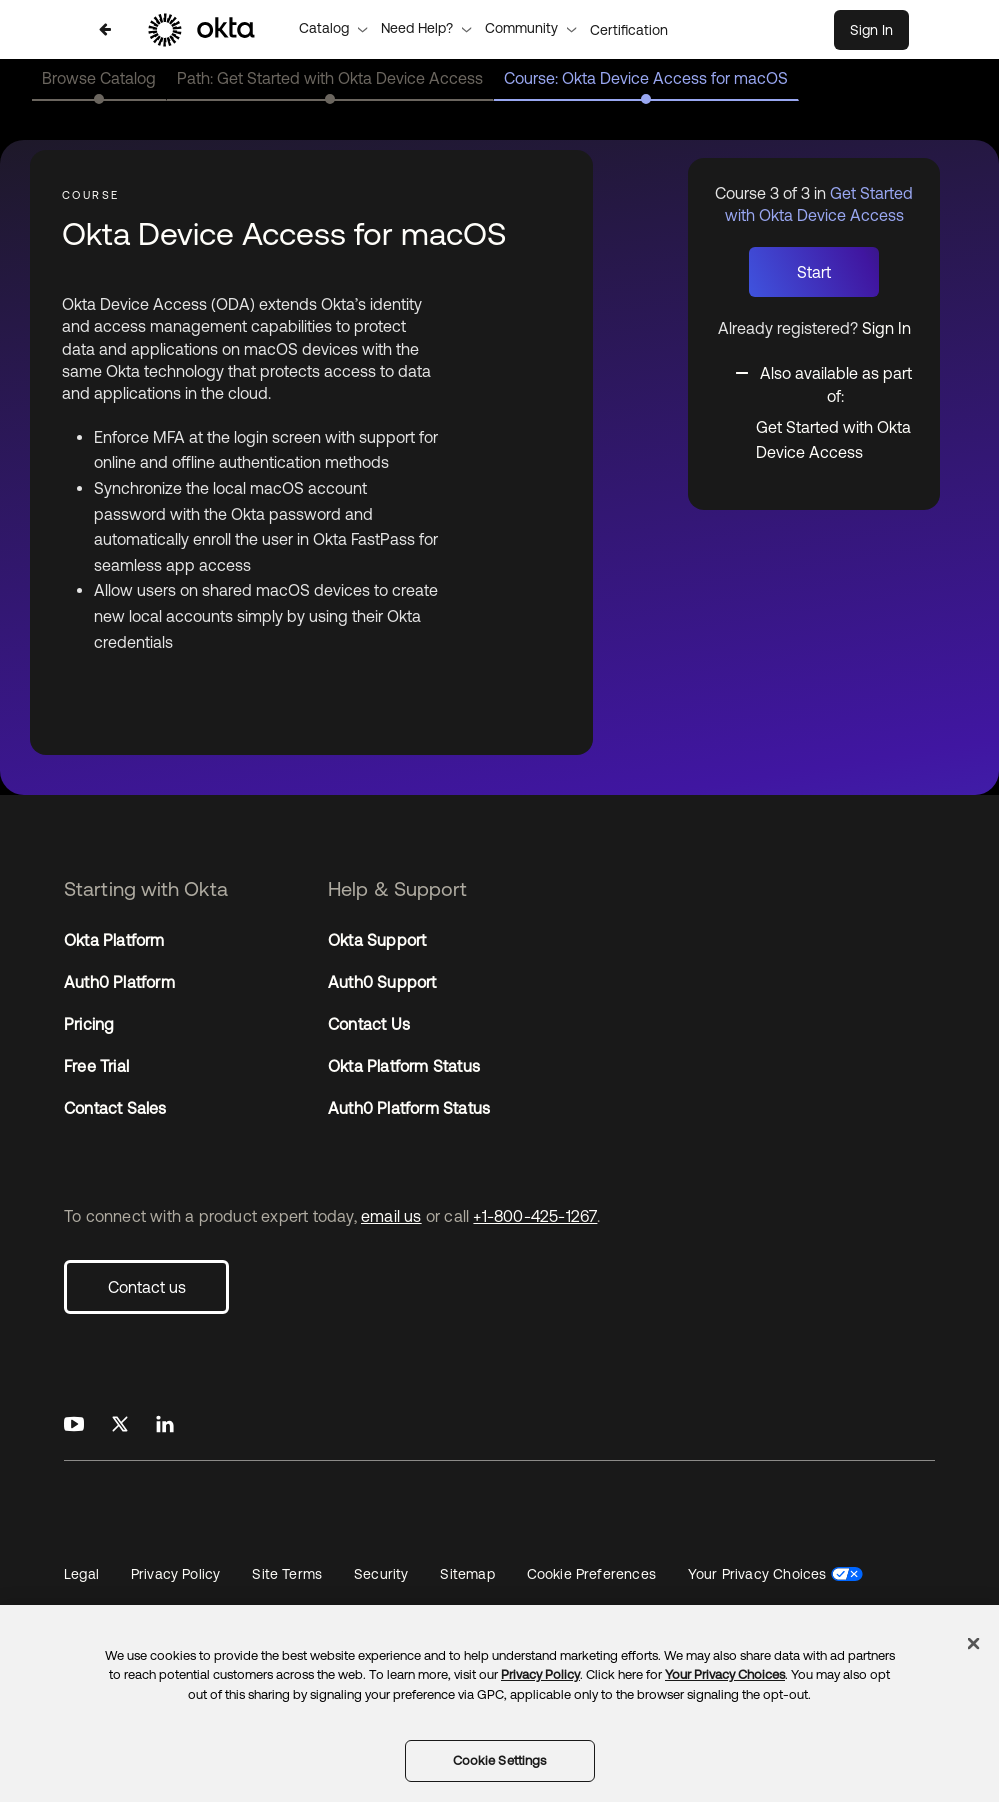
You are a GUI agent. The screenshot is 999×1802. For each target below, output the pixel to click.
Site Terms (287, 1574)
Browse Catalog (99, 78)
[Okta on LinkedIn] (165, 1425)
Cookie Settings (500, 1760)
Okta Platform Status (404, 1066)
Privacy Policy (175, 1574)
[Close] (974, 1643)
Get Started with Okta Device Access (833, 440)
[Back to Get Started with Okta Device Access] (105, 29)
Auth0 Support (382, 982)
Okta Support (377, 940)
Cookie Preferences (591, 1574)
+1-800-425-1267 (535, 1216)
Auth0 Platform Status (409, 1108)
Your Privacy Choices (757, 1574)
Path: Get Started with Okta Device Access (330, 78)
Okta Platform (114, 940)
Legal (81, 1574)
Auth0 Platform (119, 982)
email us (391, 1216)
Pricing (89, 1024)
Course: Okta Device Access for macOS (646, 78)
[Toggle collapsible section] (826, 383)
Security (381, 1574)
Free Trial (96, 1066)
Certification (629, 30)
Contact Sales (115, 1108)
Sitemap (467, 1574)
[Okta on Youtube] (74, 1425)
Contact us (147, 1287)
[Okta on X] (120, 1425)
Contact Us (369, 1024)
